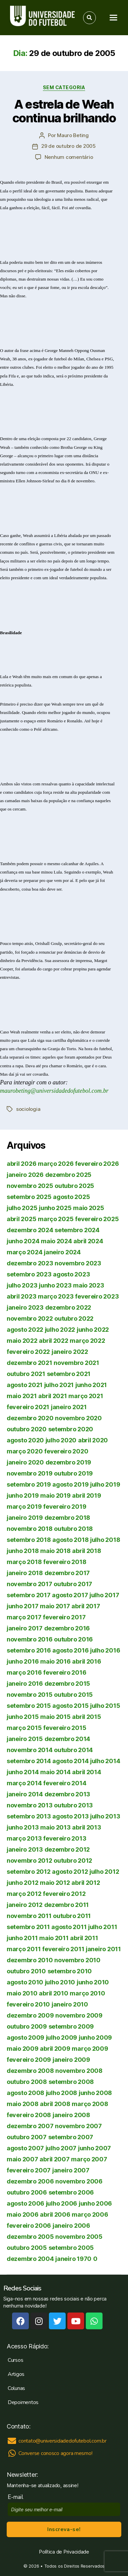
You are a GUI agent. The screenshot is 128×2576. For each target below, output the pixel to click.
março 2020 (25, 1451)
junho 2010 (93, 1982)
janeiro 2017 (25, 1628)
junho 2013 (23, 1827)
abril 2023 (21, 1296)
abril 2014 (86, 1772)
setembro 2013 (29, 1816)
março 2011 (24, 1949)
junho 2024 (23, 1241)
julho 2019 (105, 1484)
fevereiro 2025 (97, 1218)
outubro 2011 (72, 1915)
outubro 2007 (27, 2137)
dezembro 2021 (29, 1362)
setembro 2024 (77, 1230)
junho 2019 (23, 1495)
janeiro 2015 (25, 1738)
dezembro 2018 (67, 1517)
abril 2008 (55, 2103)
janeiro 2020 (25, 1462)
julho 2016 (105, 1650)
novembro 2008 (79, 2070)
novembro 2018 (30, 1528)
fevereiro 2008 (29, 2114)
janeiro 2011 (103, 1949)
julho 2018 (105, 1539)
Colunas (16, 2388)
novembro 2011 (29, 1915)
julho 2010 (60, 1982)
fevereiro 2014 (64, 1783)
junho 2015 (23, 1716)
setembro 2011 (28, 1926)
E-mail (17, 2497)
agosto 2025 (71, 1196)
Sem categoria (64, 87)
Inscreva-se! (63, 2529)
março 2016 (24, 1672)
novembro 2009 (79, 2015)
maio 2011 (54, 1937)
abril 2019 (86, 1495)
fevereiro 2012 (64, 1893)
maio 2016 (55, 1661)
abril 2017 (85, 1606)
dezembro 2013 (67, 1794)
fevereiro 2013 (64, 1838)
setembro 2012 (29, 1871)
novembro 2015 (30, 1694)
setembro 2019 (29, 1484)
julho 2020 (61, 1440)
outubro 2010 (26, 1971)
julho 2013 (105, 1816)
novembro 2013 (30, 1805)
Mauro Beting (73, 135)
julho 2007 (61, 2148)
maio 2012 (55, 1882)
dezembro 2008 (30, 2070)
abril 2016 (86, 1661)
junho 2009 (95, 2037)
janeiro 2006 (71, 2225)
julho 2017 (104, 1595)
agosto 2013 (70, 1816)
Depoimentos (23, 2402)
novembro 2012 (29, 1860)
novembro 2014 (30, 1749)
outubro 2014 (73, 1749)
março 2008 (90, 2103)
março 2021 (85, 1395)
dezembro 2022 (68, 1307)
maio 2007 (22, 2159)
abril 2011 (84, 1937)
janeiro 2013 (25, 1849)
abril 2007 (54, 2159)
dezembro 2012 (67, 1849)
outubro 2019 (73, 1473)
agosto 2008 (25, 2092)
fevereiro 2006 (29, 2225)
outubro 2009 (27, 2026)
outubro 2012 (73, 1860)
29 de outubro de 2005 (68, 146)
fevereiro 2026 (97, 1163)
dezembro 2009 (30, 2015)
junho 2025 (55, 1207)
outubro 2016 (73, 1639)
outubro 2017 (73, 1583)
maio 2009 (23, 2048)
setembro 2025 (29, 1196)
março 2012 (24, 1893)
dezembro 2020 (30, 1418)
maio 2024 (56, 1241)
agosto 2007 (25, 2148)
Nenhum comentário (69, 157)
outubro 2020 (27, 1429)
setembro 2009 (71, 2026)
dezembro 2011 (66, 1904)
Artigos (16, 2374)
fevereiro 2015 (64, 1727)
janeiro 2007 (70, 2170)
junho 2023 (55, 1285)
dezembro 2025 (68, 1174)
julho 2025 (22, 1207)
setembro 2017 (29, 1595)
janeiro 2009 (71, 2059)
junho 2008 (95, 2092)
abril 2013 (86, 1827)
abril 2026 (21, 1163)
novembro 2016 (30, 1639)
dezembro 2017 (67, 1572)
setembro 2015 (29, 1705)
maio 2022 (22, 1340)
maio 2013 (55, 1827)
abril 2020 (93, 1440)
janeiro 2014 (25, 1794)
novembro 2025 (30, 1185)
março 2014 (24, 1783)
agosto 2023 (71, 1274)
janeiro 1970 (73, 2258)
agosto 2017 (70, 1595)
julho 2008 (61, 2092)
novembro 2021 (76, 1362)
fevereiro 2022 (28, 1351)
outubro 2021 (26, 1373)
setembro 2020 (70, 1429)
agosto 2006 (25, 2203)
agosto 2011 (68, 1926)
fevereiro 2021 (28, 1407)
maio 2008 (23, 2103)
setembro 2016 (29, 1650)
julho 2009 (61, 2037)
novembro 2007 (78, 2126)
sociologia (28, 1109)
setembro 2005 (71, 2247)
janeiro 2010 (70, 2004)
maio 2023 (88, 1285)
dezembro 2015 (67, 1683)
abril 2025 (21, 1218)
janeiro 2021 (69, 1407)
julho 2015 (105, 1705)
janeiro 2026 (25, 1174)
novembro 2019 (30, 1473)
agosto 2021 (25, 1384)
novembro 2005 (79, 2236)
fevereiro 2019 (64, 1506)
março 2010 (87, 1993)
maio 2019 (55, 1495)
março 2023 (55, 1296)
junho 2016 (23, 1661)
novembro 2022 (30, 1318)
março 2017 (24, 1617)
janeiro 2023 (25, 1307)
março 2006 (90, 2214)
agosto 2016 (70, 1650)
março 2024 (24, 1252)
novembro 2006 (79, 2181)
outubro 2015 (73, 1694)
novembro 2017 (29, 1583)
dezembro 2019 (68, 1462)
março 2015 (24, 1727)
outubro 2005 (27, 2247)
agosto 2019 (70, 1484)
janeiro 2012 (25, 1904)
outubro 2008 (27, 2081)
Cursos (15, 2360)
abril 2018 (86, 1550)
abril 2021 (52, 1395)
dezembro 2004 (30, 2258)
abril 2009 (55, 2048)
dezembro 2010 (30, 1960)
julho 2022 (60, 1329)
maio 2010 (22, 1993)
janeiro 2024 (62, 1252)
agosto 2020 (25, 1440)
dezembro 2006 (30, 2181)
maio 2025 (88, 1207)
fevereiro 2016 (64, 1672)
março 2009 (90, 2048)
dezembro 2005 (30, 2236)
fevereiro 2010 (28, 2004)
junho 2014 (23, 1772)
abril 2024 (88, 1241)
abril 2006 (55, 2214)
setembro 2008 (71, 2081)
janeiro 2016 (25, 1683)
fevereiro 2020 (66, 1451)
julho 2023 (22, 1285)
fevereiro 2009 (29, 2059)
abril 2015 (86, 1716)
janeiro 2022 (70, 1351)
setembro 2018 (29, 1539)
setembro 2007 (70, 2137)
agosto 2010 (25, 1982)
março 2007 (89, 2159)
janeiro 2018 (25, 1572)
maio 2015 (55, 1716)
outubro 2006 (27, 2192)
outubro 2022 (73, 1318)
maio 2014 (55, 1772)
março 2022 (87, 1340)
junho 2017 (22, 1606)
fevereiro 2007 (29, 2170)
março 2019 (24, 1506)
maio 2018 (55, 1550)
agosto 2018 (70, 1539)
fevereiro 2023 (97, 1296)
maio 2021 (22, 1395)
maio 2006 (23, 2214)
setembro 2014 (29, 1760)
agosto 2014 (70, 1760)
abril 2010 (53, 1993)
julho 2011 (102, 1926)
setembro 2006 (71, 2192)
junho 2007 (94, 2148)
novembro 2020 (78, 1418)
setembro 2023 (29, 1274)
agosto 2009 (25, 2037)
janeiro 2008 (71, 2114)
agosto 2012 (70, 1871)
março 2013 (24, 1838)
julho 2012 (104, 1871)
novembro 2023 (78, 1263)
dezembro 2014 (67, 1738)
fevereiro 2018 (64, 1561)
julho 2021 (59, 1384)
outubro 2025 (74, 1185)
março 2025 (55, 1218)
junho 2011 (22, 1937)
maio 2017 (55, 1606)
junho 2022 (93, 1329)
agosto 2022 (25, 1329)
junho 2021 (91, 1384)
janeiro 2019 (25, 1517)
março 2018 (24, 1561)
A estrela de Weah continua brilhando (64, 111)
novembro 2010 (77, 1960)
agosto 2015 (70, 1705)
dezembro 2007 (30, 2126)
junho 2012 (22, 1882)
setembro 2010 (70, 1971)
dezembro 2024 (30, 1230)
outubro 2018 (73, 1528)
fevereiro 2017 (64, 1617)
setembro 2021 (69, 1373)
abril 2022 (53, 1340)
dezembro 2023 (30, 1263)
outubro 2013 (73, 1805)
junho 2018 (23, 1550)
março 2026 (55, 1163)
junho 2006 (95, 2203)
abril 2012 (85, 1882)
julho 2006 (61, 2203)
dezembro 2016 (67, 1628)
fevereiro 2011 (63, 1949)
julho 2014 (105, 1760)
